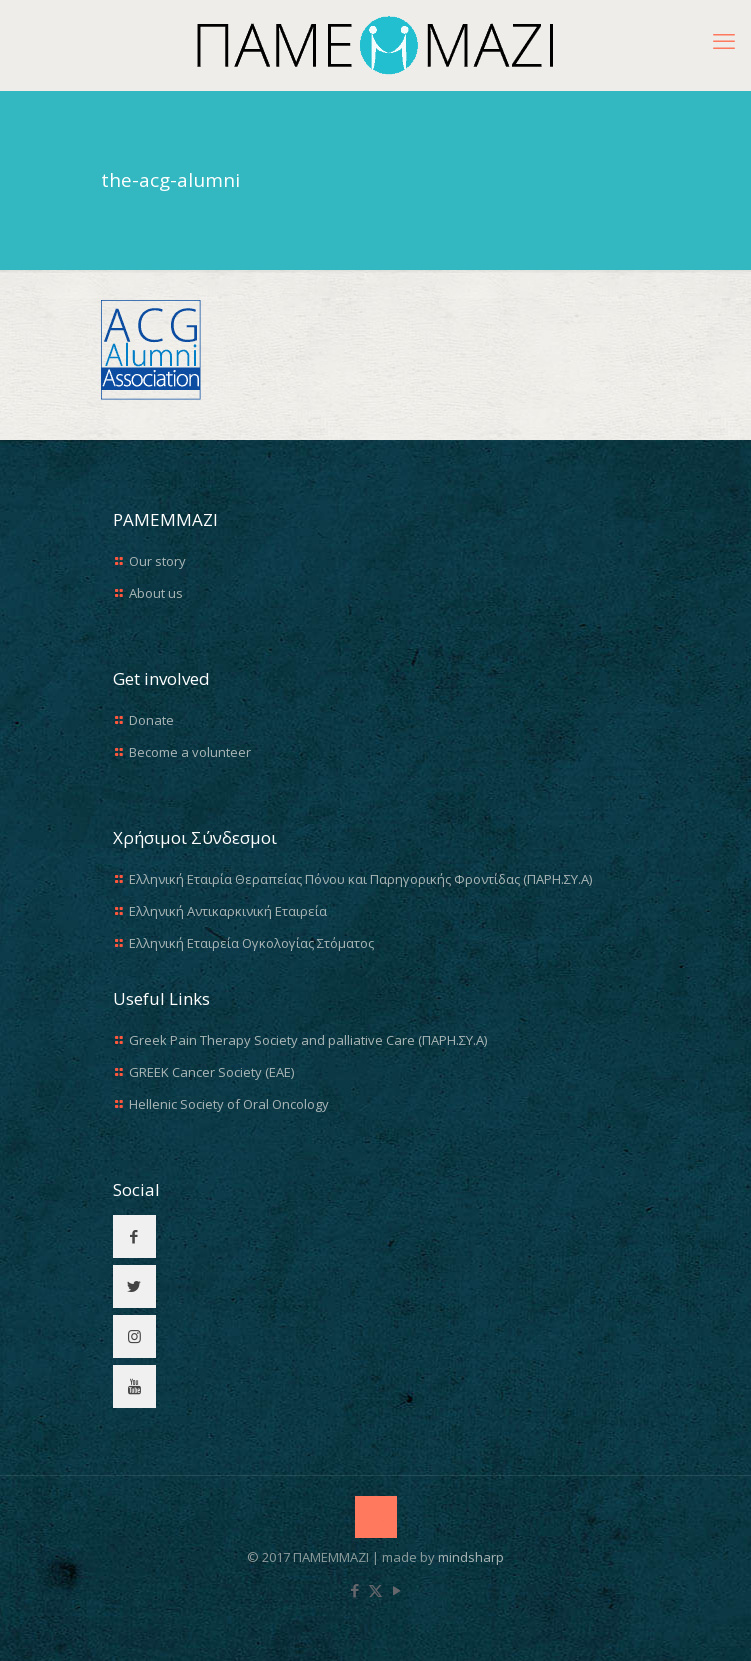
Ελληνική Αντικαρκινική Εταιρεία (228, 911)
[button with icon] (134, 1236)
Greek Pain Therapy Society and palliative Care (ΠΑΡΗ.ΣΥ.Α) (308, 1040)
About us (156, 593)
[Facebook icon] (354, 1590)
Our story (157, 561)
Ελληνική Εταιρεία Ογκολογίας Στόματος (251, 943)
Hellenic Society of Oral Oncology (229, 1104)
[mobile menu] (724, 40)
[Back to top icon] (376, 1517)
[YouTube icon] (396, 1590)
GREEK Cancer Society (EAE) (211, 1072)
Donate (151, 720)
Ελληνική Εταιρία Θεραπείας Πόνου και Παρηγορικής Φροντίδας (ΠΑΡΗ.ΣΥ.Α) (360, 879)
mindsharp (471, 1557)
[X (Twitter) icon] (375, 1590)
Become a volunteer (190, 752)
